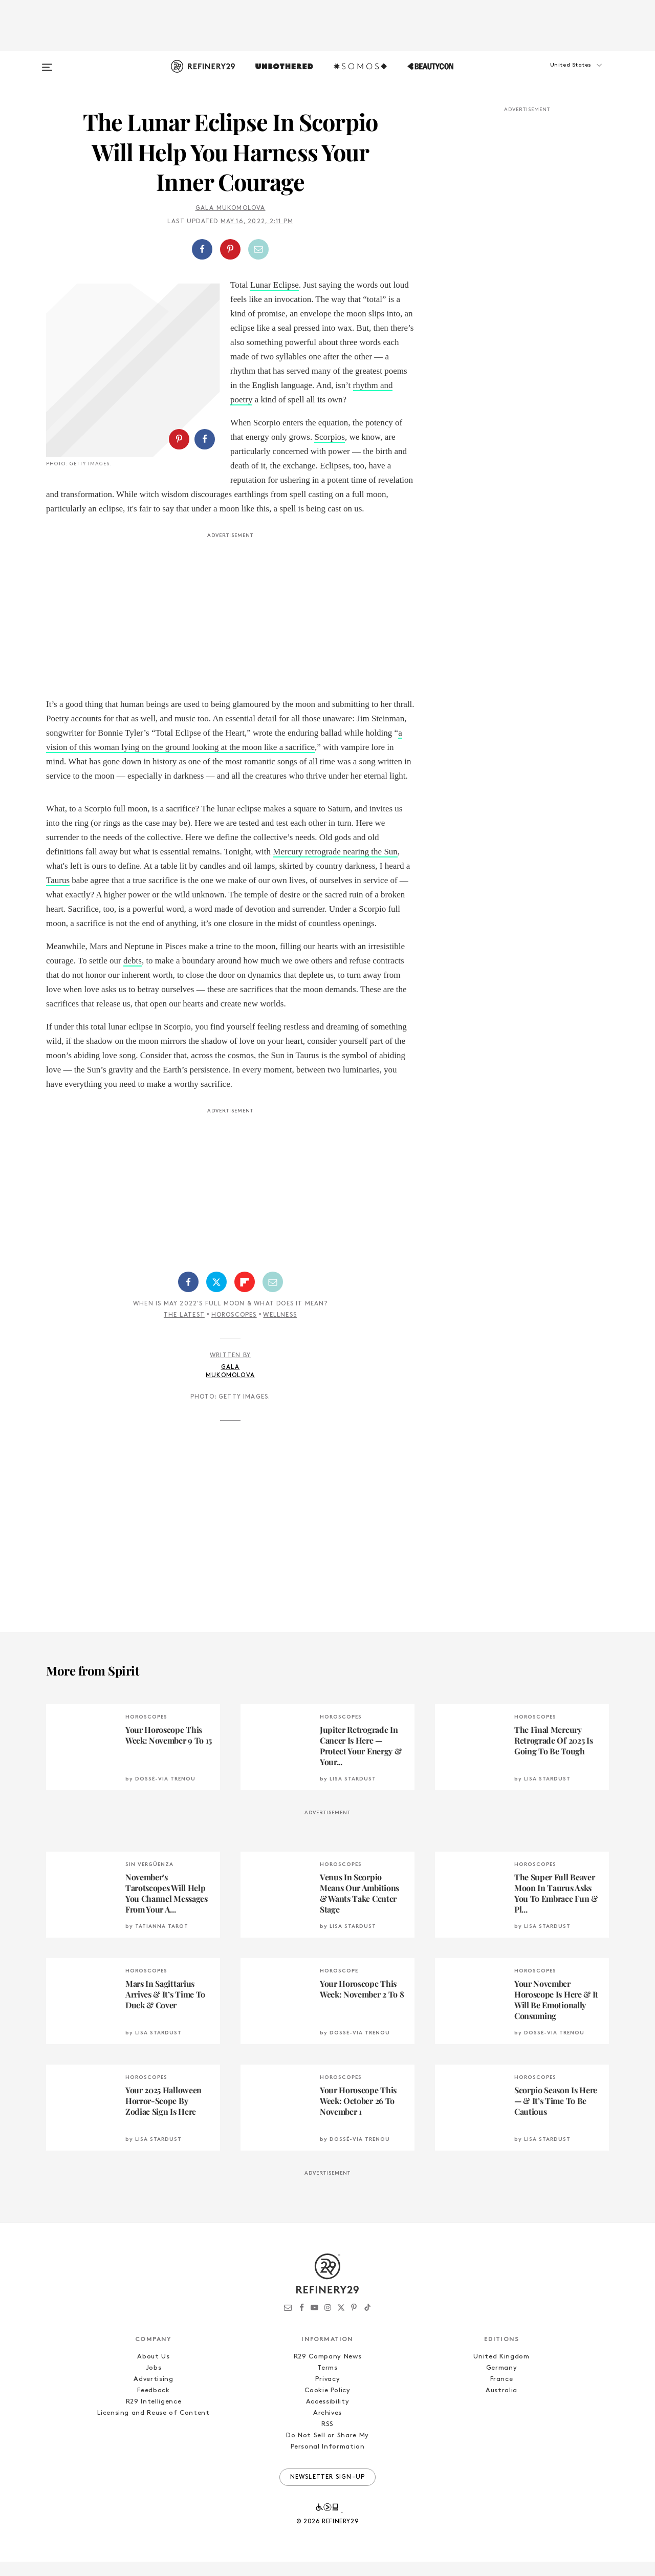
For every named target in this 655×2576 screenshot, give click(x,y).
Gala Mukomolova (230, 208)
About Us (153, 2371)
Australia (501, 2404)
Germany (501, 2382)
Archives (327, 2427)
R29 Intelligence (153, 2416)
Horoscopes (234, 1329)
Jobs (154, 2382)
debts (132, 975)
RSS (327, 2438)
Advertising (153, 2393)
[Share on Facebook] (202, 249)
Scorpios (329, 437)
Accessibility (327, 2416)
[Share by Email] (258, 249)
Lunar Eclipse (274, 285)
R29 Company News (327, 2371)
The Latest (184, 1329)
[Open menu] (47, 62)
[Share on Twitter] (216, 1296)
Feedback (153, 2404)
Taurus (58, 894)
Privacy (327, 2393)
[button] (558, 75)
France (501, 2393)
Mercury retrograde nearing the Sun (335, 866)
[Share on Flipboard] (244, 1296)
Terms (327, 2382)
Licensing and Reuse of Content (153, 2427)
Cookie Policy (327, 2404)
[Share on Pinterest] (230, 249)
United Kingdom (501, 2371)
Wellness (280, 1329)
